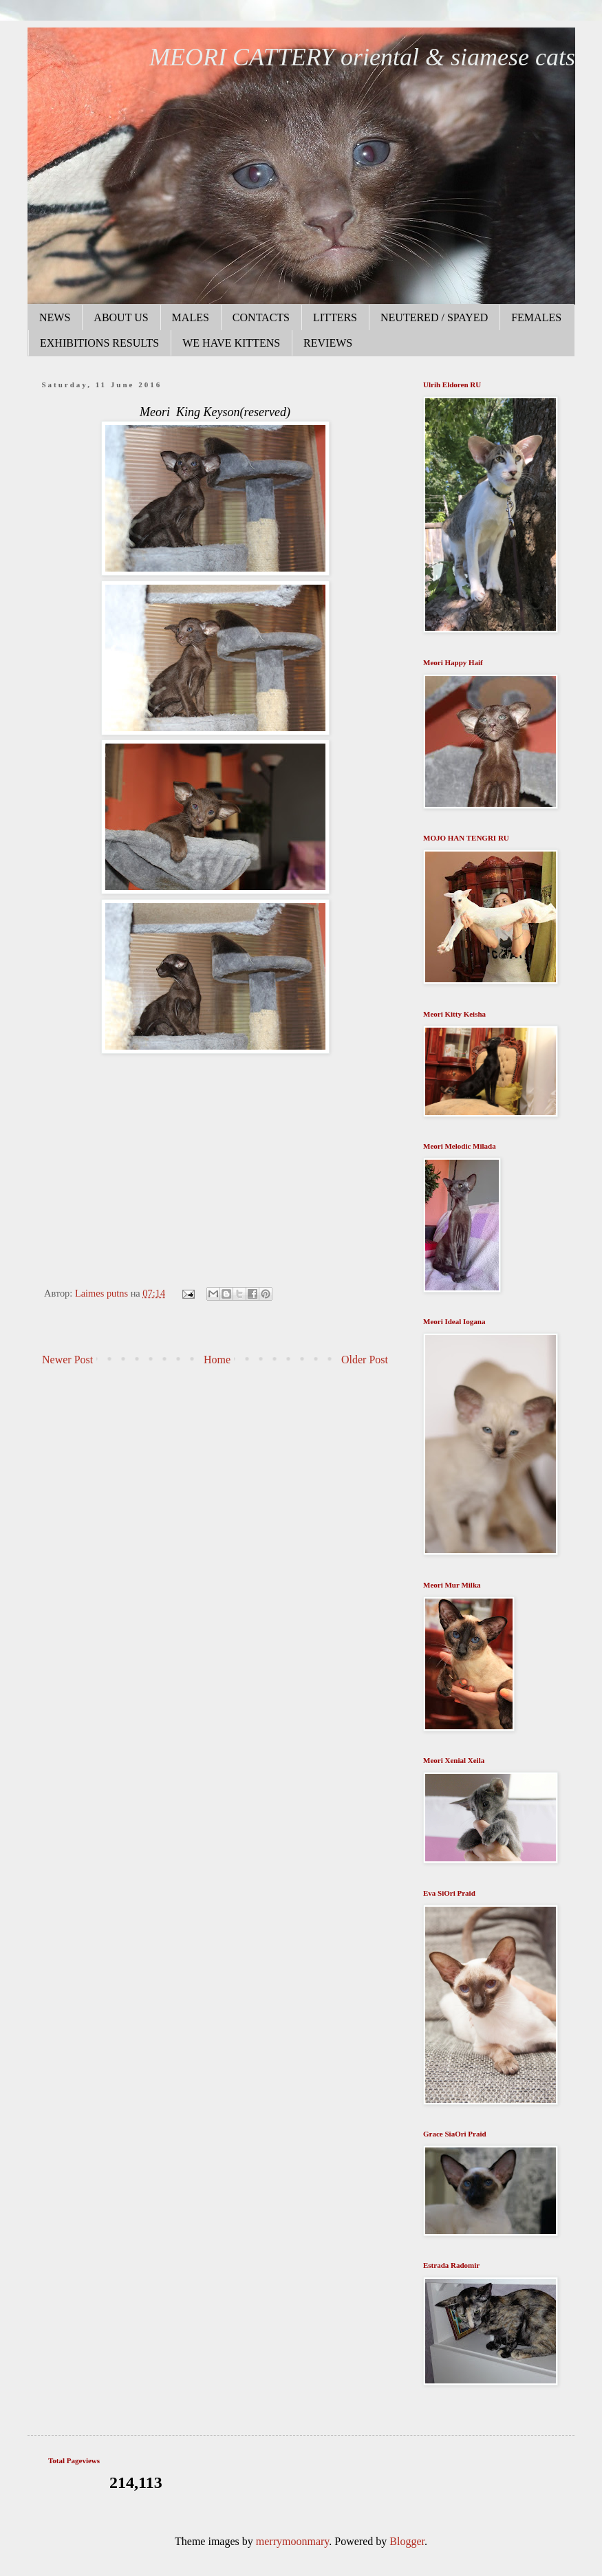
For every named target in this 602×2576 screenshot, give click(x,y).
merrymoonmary (292, 2541)
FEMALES (536, 317)
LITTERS (335, 317)
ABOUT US (121, 317)
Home (217, 1359)
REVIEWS (327, 343)
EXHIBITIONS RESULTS (99, 343)
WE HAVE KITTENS (231, 343)
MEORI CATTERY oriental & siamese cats (362, 57)
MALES (190, 317)
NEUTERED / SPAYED (434, 317)
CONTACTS (261, 317)
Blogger (406, 2541)
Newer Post (67, 1359)
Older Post (364, 1359)
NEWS (54, 317)
